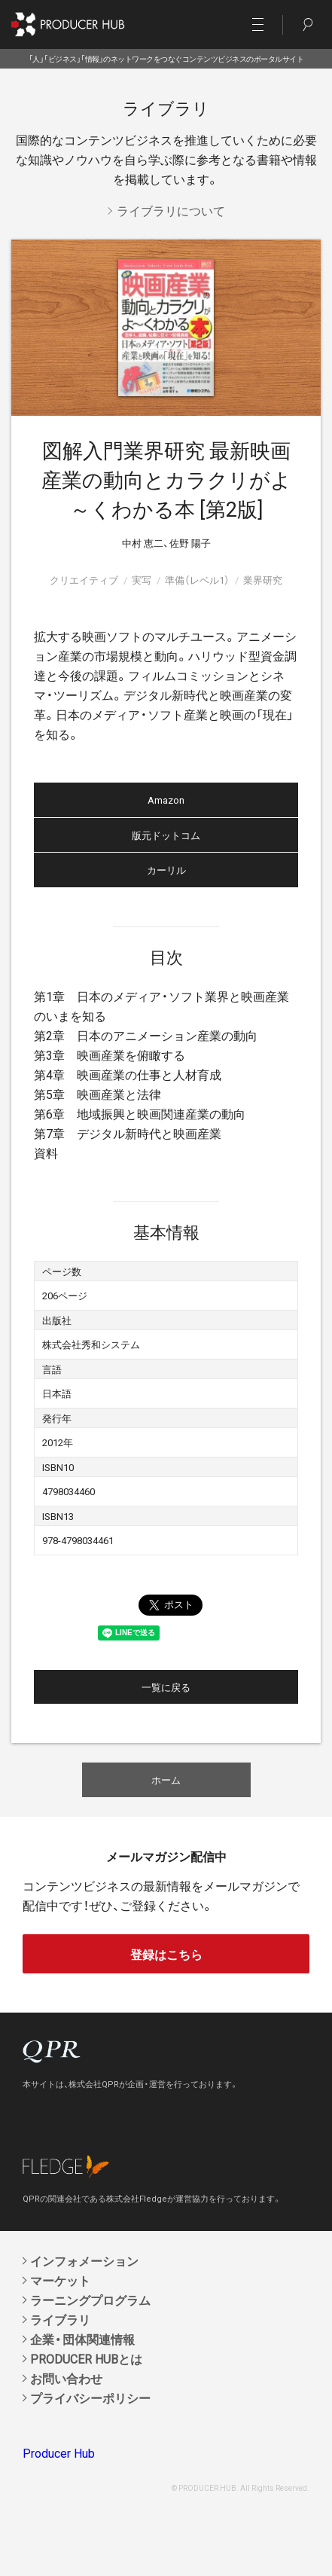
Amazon (166, 799)
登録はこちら (166, 1954)
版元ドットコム (166, 835)
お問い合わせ (66, 2378)
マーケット (60, 2280)
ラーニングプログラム (90, 2300)
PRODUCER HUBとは (86, 2358)
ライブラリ (60, 2319)
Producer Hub (59, 2452)
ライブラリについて (171, 210)
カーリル (166, 869)
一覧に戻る (166, 1687)
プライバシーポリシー (90, 2397)
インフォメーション (84, 2260)
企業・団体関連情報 (82, 2339)
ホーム (166, 1779)
